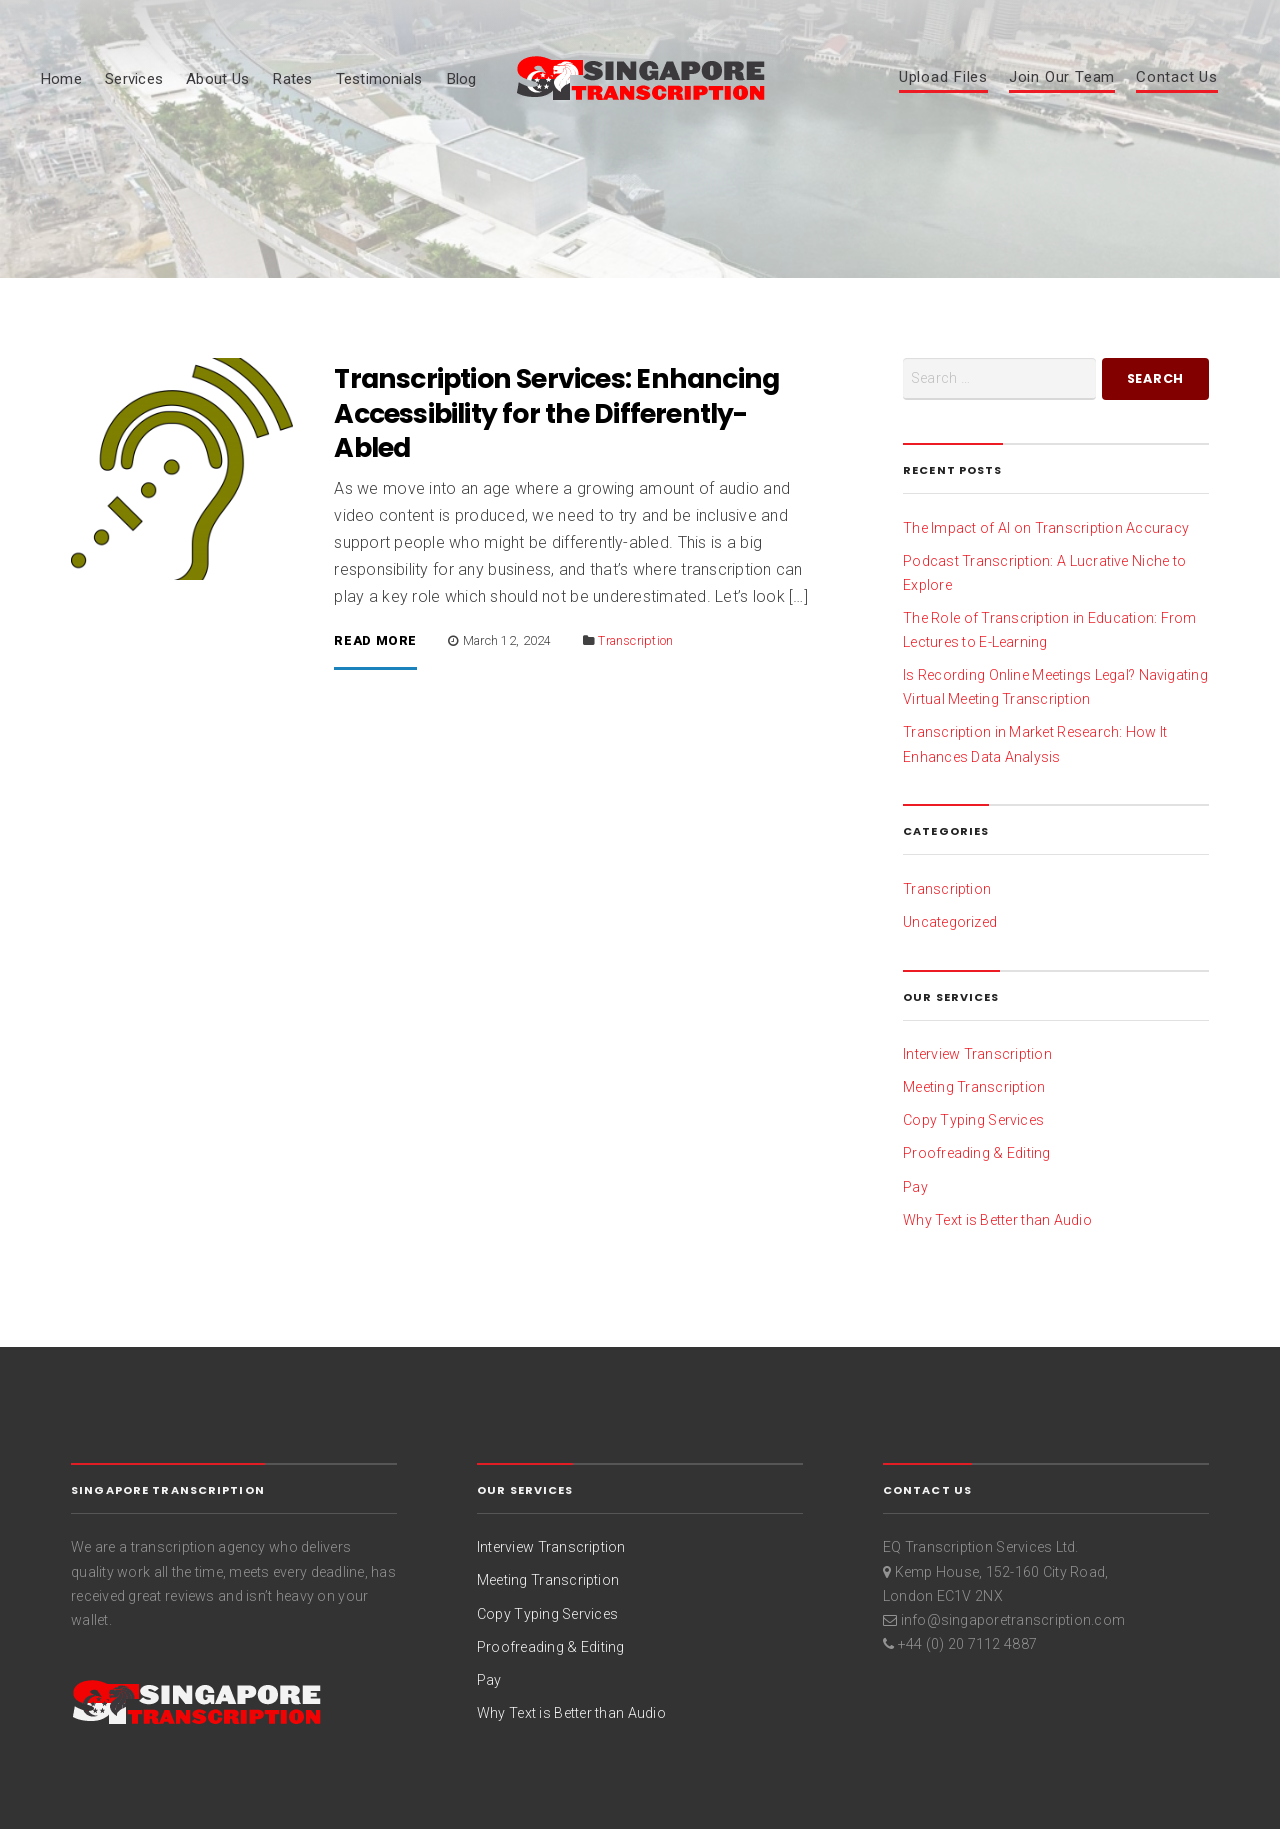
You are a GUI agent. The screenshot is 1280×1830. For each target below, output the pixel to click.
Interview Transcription (977, 1054)
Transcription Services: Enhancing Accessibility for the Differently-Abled (556, 413)
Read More (375, 641)
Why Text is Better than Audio (997, 1220)
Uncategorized (950, 922)
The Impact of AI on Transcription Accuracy (1046, 528)
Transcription (635, 640)
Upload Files (943, 78)
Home (61, 79)
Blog (461, 79)
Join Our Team (1062, 78)
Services (134, 79)
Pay (915, 1187)
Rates (292, 79)
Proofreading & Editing (977, 1153)
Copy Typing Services (973, 1120)
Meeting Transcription (974, 1087)
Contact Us (1177, 78)
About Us (217, 79)
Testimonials (379, 79)
